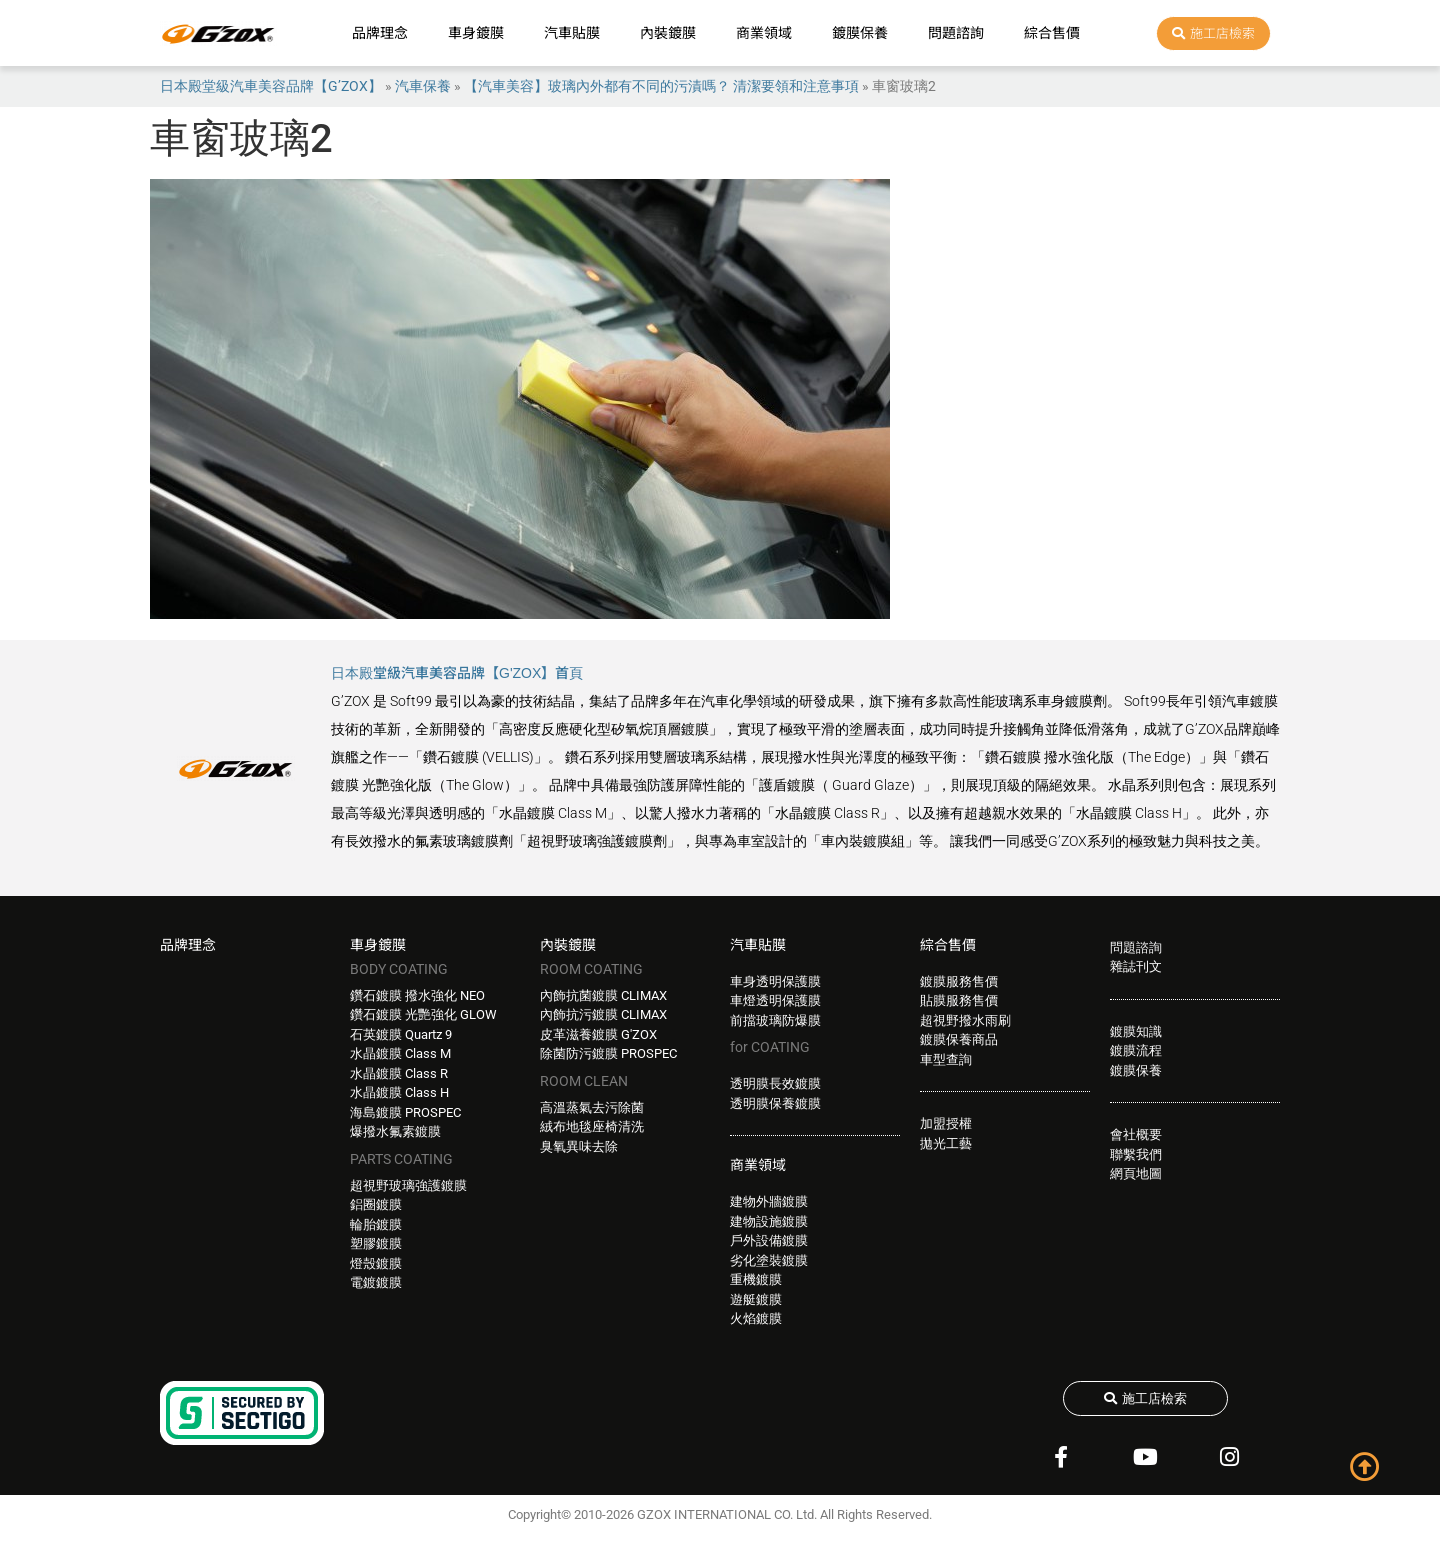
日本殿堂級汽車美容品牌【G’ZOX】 (271, 86)
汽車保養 (423, 86)
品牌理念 (380, 33)
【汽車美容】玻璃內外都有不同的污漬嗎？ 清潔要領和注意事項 (661, 86)
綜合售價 (1052, 33)
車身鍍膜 (476, 33)
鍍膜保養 (860, 33)
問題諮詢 (956, 33)
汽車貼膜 (572, 33)
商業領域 (764, 33)
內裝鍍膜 (668, 33)
